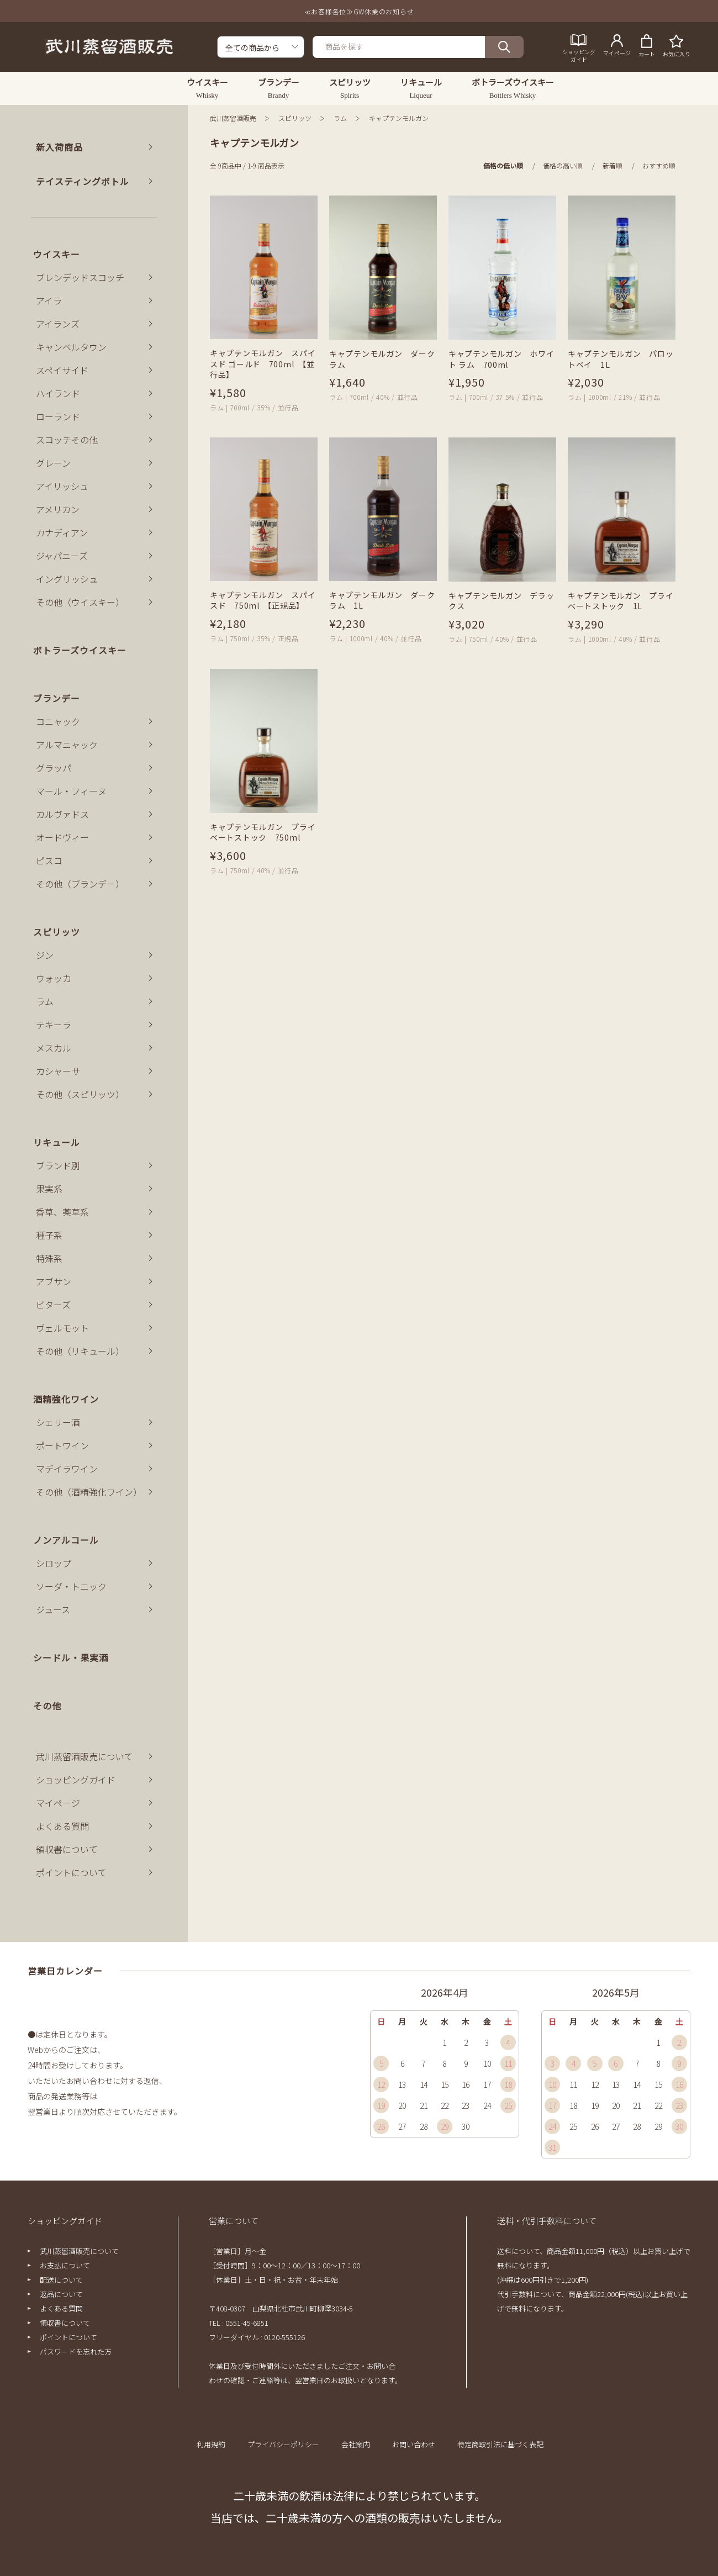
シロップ (53, 1563)
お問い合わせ (413, 2444)
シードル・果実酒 (70, 1657)
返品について (61, 2294)
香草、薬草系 (62, 1211)
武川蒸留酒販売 (233, 118)
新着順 (612, 165)
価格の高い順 (563, 165)
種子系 (49, 1235)
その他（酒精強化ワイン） (89, 1491)
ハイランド (58, 393)
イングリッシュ (67, 578)
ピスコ (49, 860)
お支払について (65, 2265)
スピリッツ (295, 118)
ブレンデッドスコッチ (80, 277)
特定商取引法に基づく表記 (500, 2444)
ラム (340, 118)
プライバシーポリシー (283, 2444)
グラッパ (53, 767)
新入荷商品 (59, 147)
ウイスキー (56, 254)
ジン (45, 955)
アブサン (53, 1281)
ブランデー (56, 698)
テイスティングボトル (82, 181)
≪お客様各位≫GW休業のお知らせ (359, 11)
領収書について (67, 1849)
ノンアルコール (66, 1539)
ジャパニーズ (62, 555)
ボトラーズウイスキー (79, 650)
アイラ (49, 300)
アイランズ (58, 323)
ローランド (58, 416)
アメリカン (58, 509)
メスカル (53, 1047)
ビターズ (53, 1304)
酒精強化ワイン (66, 1399)
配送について (61, 2279)
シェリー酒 (58, 1422)
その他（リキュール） (80, 1351)
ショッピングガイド (75, 1779)
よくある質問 (62, 1826)
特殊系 (49, 1258)
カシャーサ (58, 1071)
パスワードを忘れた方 (76, 2351)
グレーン (53, 462)
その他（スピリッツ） (80, 1094)
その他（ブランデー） (80, 883)
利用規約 (211, 2444)
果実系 (49, 1188)
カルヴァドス (62, 814)
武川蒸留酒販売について (84, 1756)
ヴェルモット (62, 1327)
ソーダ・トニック (71, 1586)
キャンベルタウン (71, 346)
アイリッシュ (62, 486)
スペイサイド (62, 370)
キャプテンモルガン (399, 118)
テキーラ (53, 1024)
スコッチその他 (67, 439)
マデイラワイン (67, 1468)
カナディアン (62, 532)
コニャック (58, 721)
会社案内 (355, 2444)
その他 (47, 1705)
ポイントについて (71, 1872)
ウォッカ (53, 978)
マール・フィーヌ (71, 791)
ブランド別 (58, 1165)
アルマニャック (67, 744)
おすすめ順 (658, 165)
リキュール (56, 1142)
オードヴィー (62, 837)
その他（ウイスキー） (80, 602)
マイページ (58, 1802)
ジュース (53, 1609)
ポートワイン (62, 1445)
